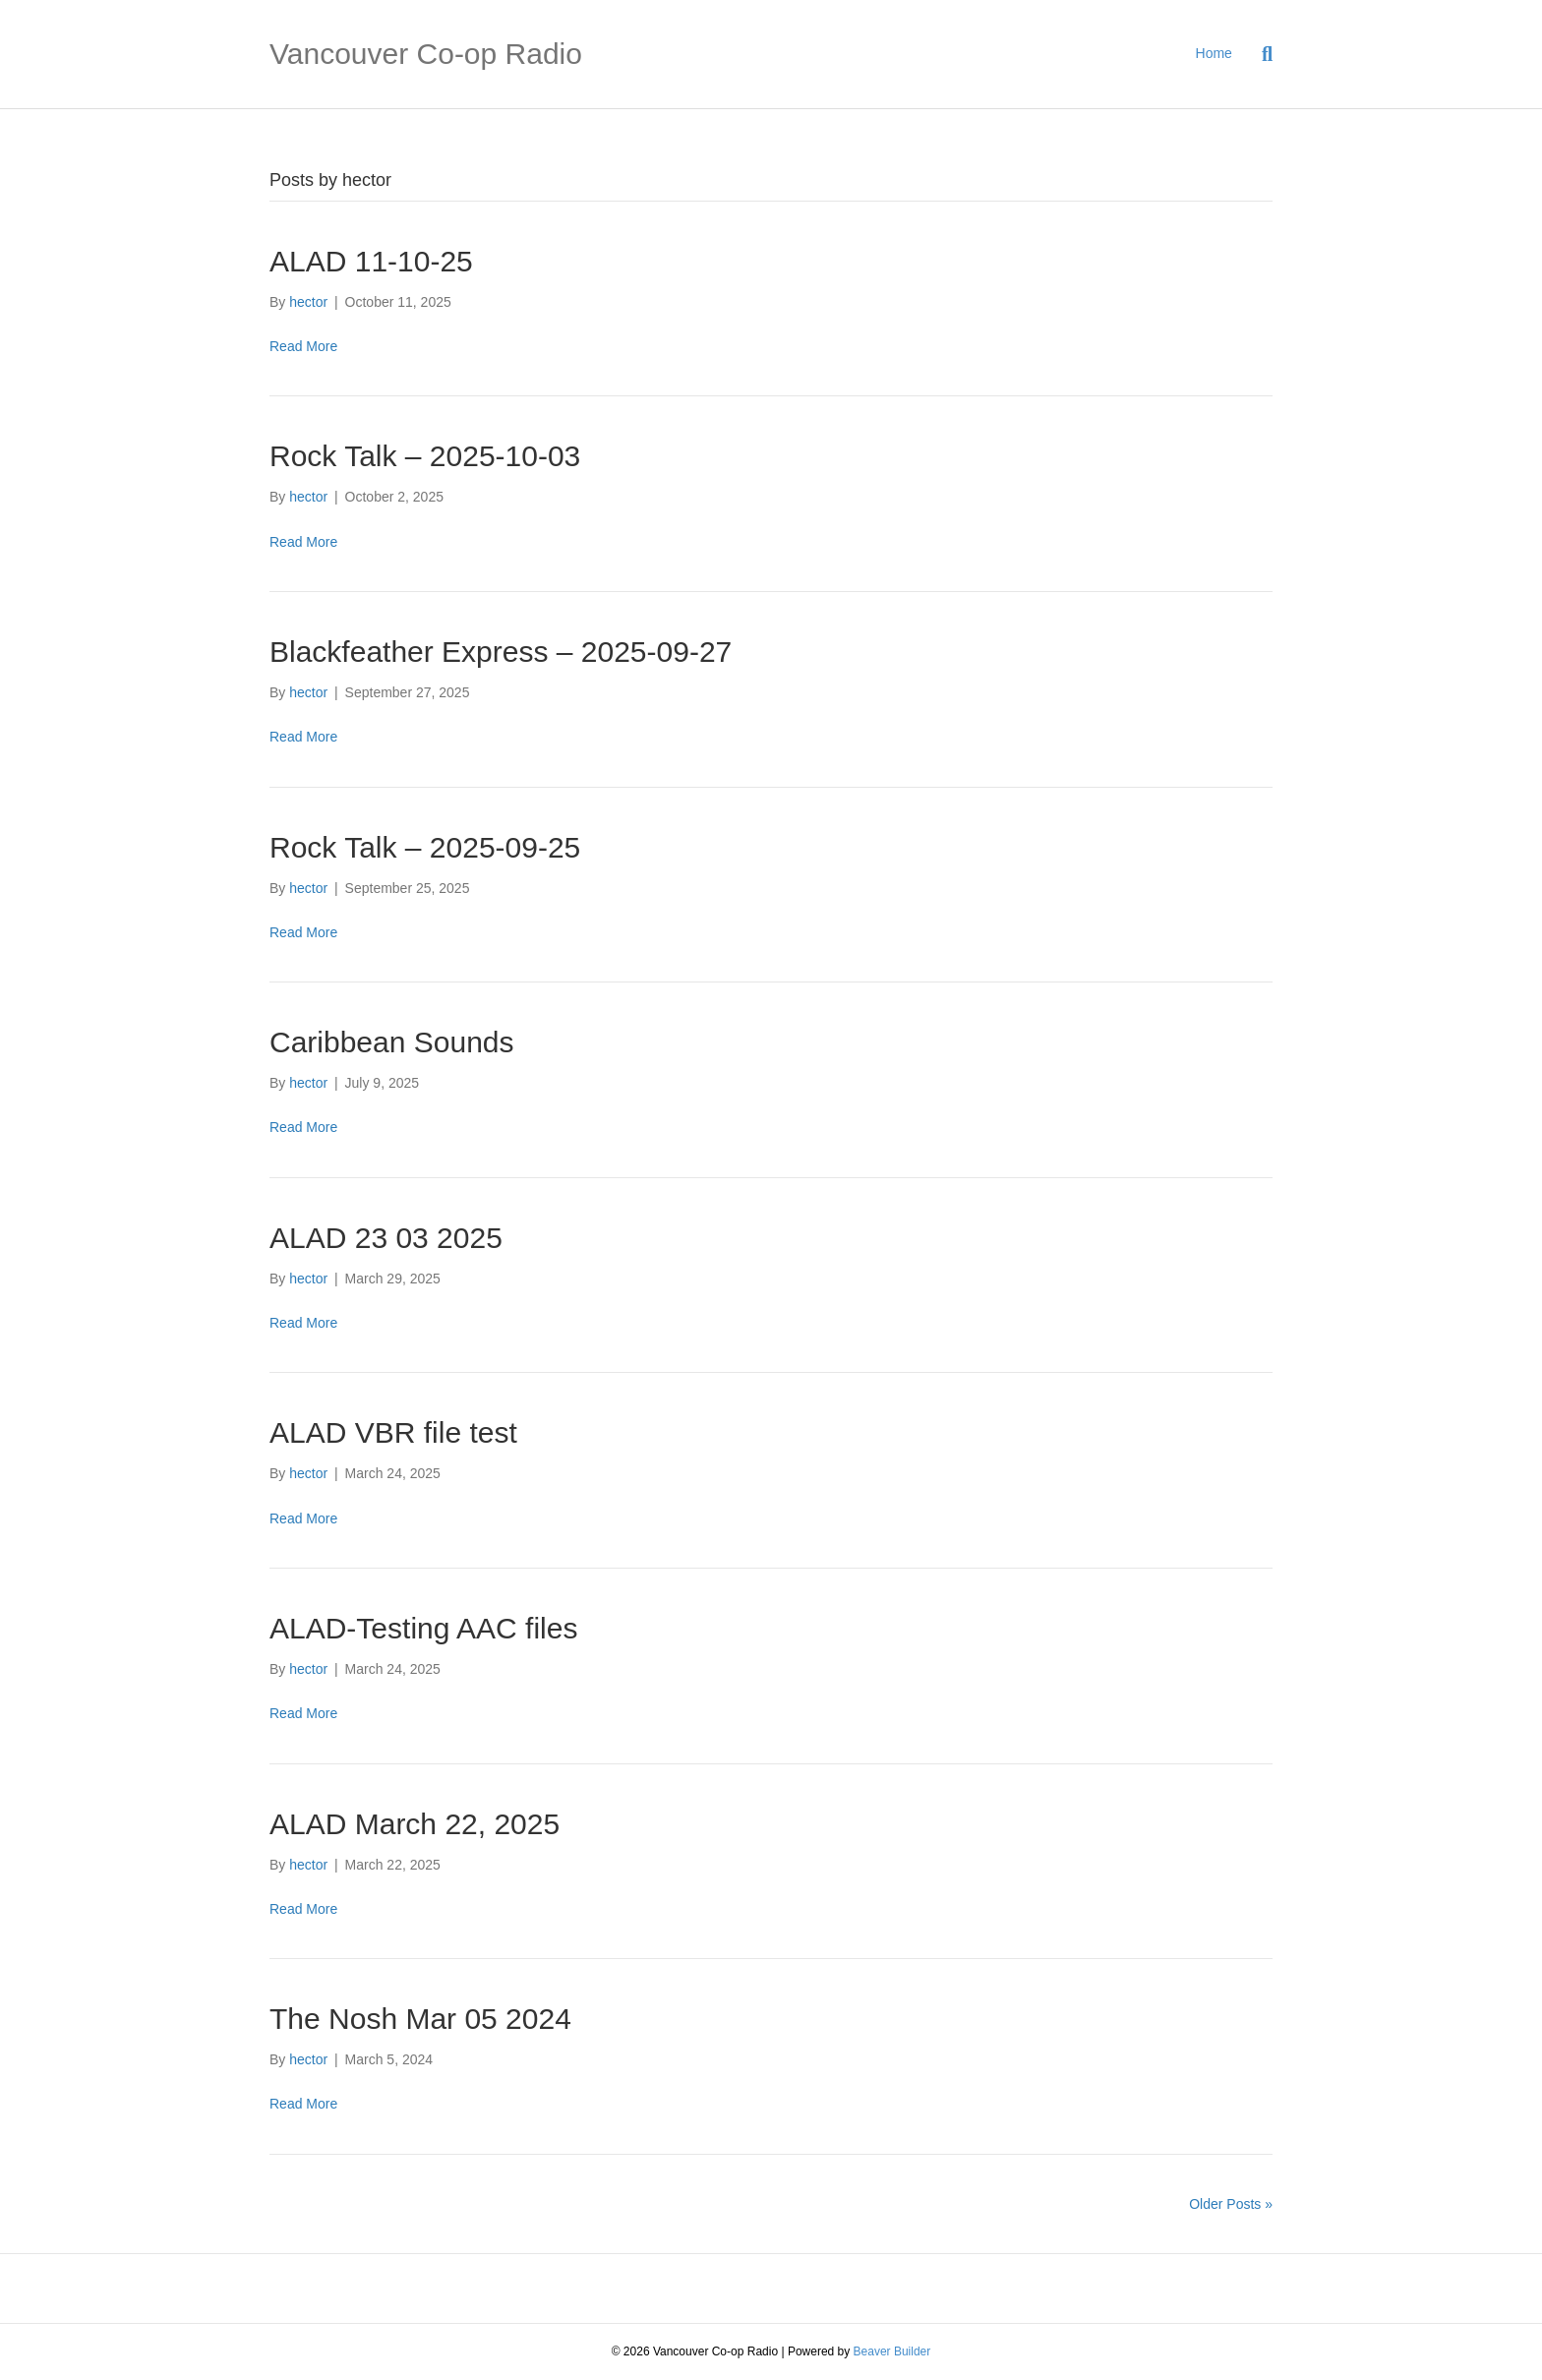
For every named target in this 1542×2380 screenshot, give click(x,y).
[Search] (1260, 54)
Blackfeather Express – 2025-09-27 (500, 651)
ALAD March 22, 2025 (414, 1824)
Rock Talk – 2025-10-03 (424, 456)
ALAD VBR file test (393, 1432)
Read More (303, 346)
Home (1214, 53)
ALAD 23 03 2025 (386, 1237)
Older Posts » (1231, 2204)
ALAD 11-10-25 (371, 261)
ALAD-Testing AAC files (423, 1628)
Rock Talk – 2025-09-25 (424, 847)
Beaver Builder (892, 2351)
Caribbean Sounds (391, 1042)
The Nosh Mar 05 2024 (420, 2018)
